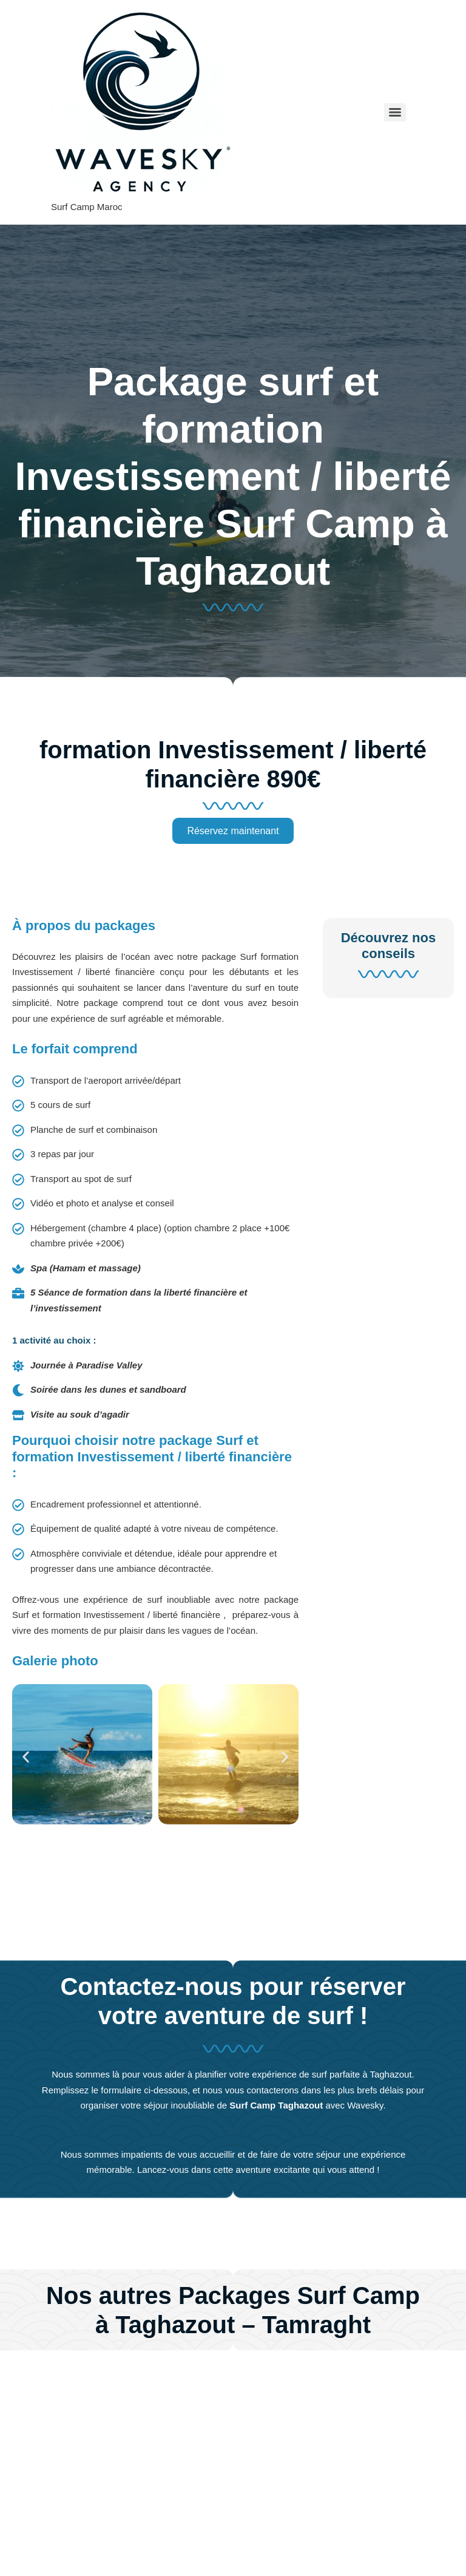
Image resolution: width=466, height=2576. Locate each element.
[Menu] (395, 112)
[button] (25, 1756)
